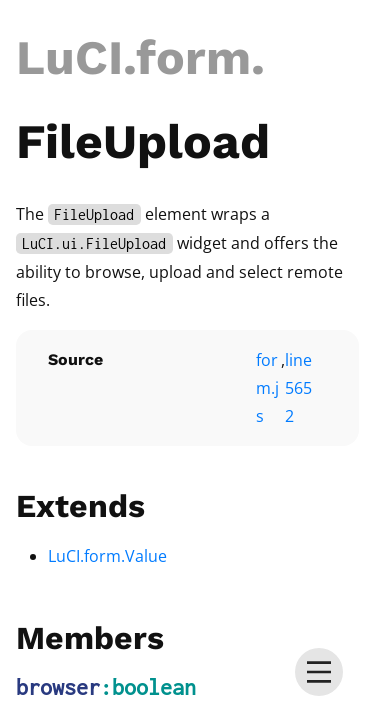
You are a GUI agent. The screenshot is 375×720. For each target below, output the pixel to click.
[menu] (319, 672)
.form (187, 57)
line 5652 (298, 388)
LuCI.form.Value (107, 556)
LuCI (69, 57)
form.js (267, 388)
